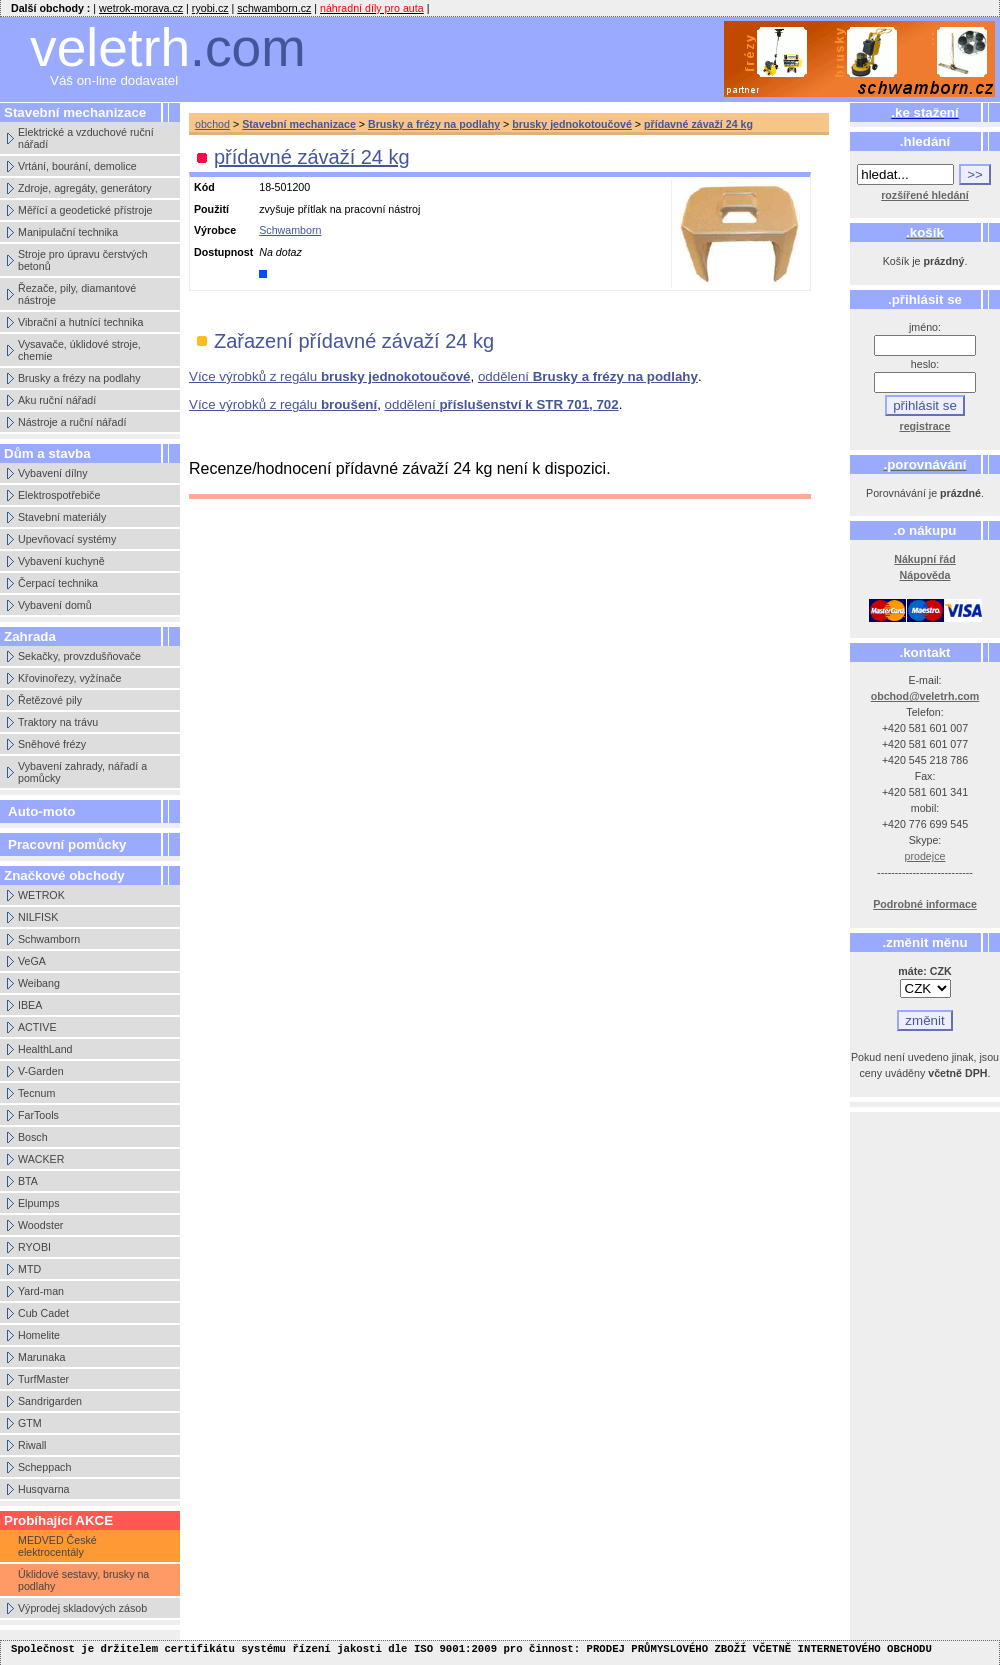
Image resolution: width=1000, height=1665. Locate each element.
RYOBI (34, 1247)
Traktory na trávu (58, 722)
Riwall (32, 1445)
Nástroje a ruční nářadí (72, 422)
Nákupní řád (925, 559)
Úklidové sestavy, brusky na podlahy (83, 1580)
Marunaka (41, 1357)
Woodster (40, 1225)
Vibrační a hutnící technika (80, 322)
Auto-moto (41, 811)
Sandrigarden (50, 1401)
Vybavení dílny (53, 473)
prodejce (925, 856)
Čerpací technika (58, 583)
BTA (28, 1181)
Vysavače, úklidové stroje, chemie (79, 350)
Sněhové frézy (52, 744)
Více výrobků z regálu (329, 376)
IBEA (30, 1005)
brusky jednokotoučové (572, 124)
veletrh (168, 47)
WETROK (41, 895)
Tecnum (36, 1093)
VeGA (32, 961)
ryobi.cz (210, 8)
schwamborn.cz (274, 8)
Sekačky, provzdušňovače (79, 656)
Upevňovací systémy (67, 539)
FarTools (38, 1115)
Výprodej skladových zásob (82, 1608)
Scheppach (44, 1467)
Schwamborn (49, 939)
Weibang (39, 983)
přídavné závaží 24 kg (698, 124)
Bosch (33, 1137)
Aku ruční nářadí (57, 400)
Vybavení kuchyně (61, 561)
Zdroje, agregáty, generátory (85, 188)
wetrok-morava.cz (141, 8)
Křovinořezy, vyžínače (69, 678)
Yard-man (41, 1291)
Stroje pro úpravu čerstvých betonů (83, 260)
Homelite (39, 1335)
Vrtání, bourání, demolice (77, 166)
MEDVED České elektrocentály (57, 1546)
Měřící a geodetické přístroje (85, 210)
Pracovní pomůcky (67, 844)
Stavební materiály (62, 517)
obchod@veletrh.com (925, 696)
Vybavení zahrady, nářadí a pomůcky (82, 772)
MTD (29, 1269)
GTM (30, 1423)
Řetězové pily (50, 700)
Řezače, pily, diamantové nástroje (77, 294)
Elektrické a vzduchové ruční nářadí (86, 138)
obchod (212, 124)
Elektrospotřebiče (59, 495)
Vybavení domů (55, 605)
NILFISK (38, 917)
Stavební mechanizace (299, 124)
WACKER (41, 1159)
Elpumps (38, 1203)
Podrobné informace (925, 904)
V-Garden (41, 1071)
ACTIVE (37, 1027)
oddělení (588, 376)
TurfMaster (43, 1379)
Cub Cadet (43, 1313)
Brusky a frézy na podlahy (79, 378)
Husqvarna (44, 1489)
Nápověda (925, 575)
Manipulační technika (68, 232)
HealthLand (45, 1049)
